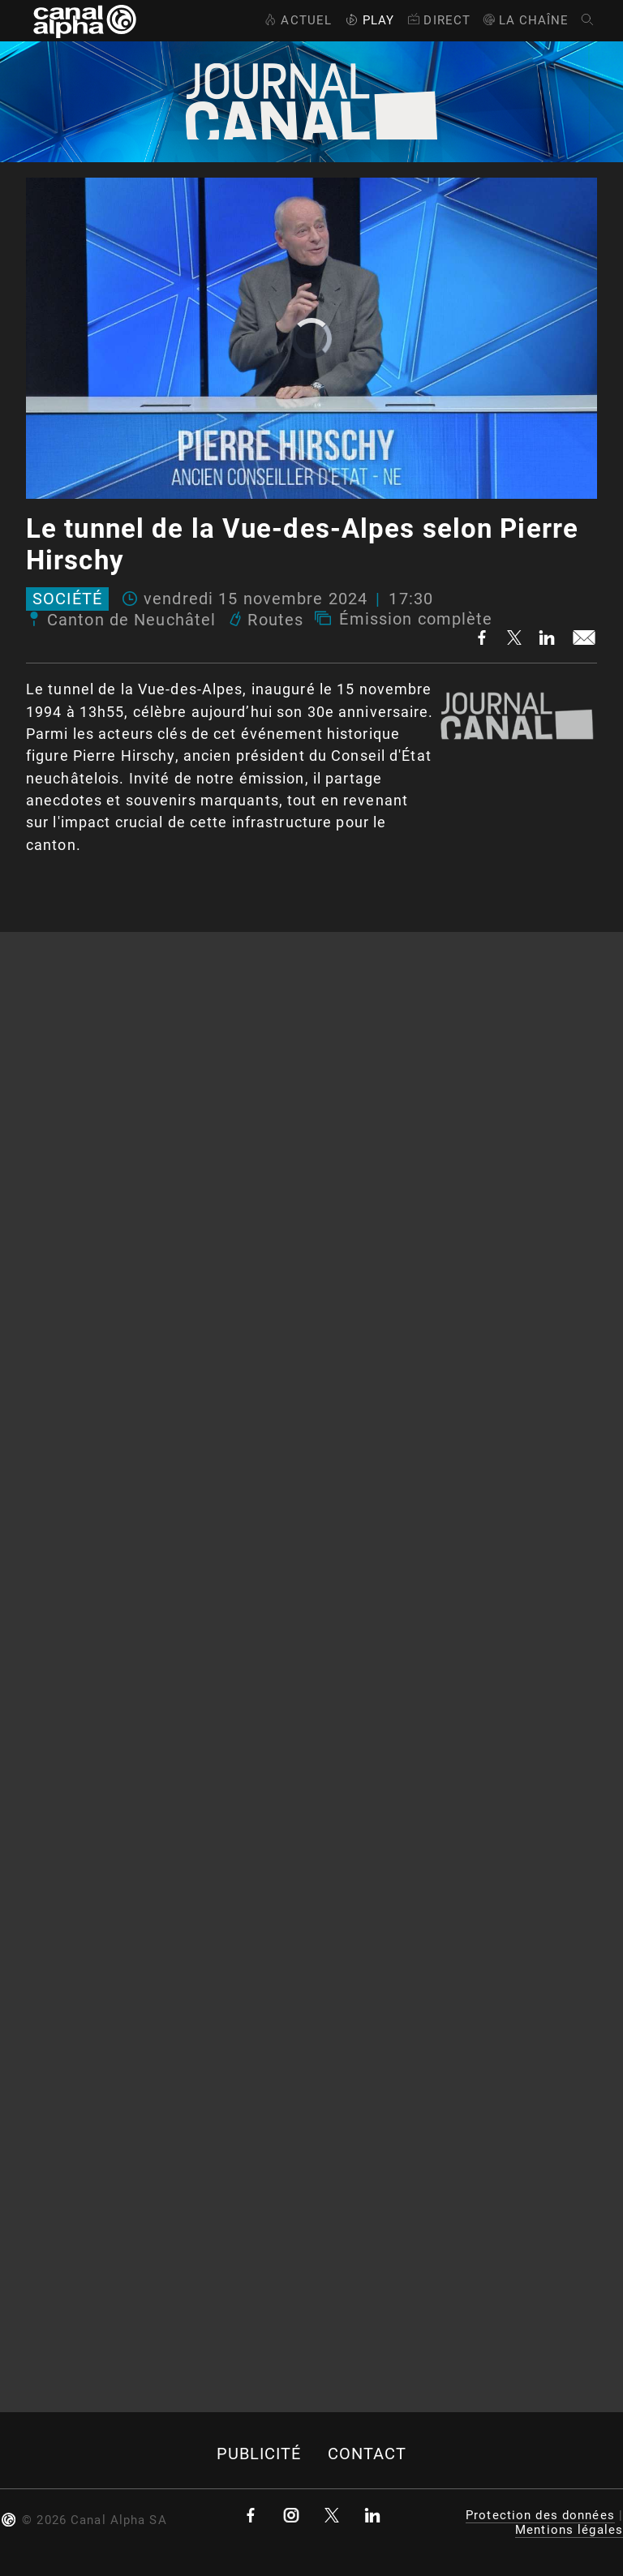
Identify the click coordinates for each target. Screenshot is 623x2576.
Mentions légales (569, 2529)
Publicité (259, 2454)
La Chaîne (525, 20)
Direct (437, 20)
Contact (367, 2454)
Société (67, 599)
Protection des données (540, 2515)
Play (368, 20)
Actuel (296, 20)
